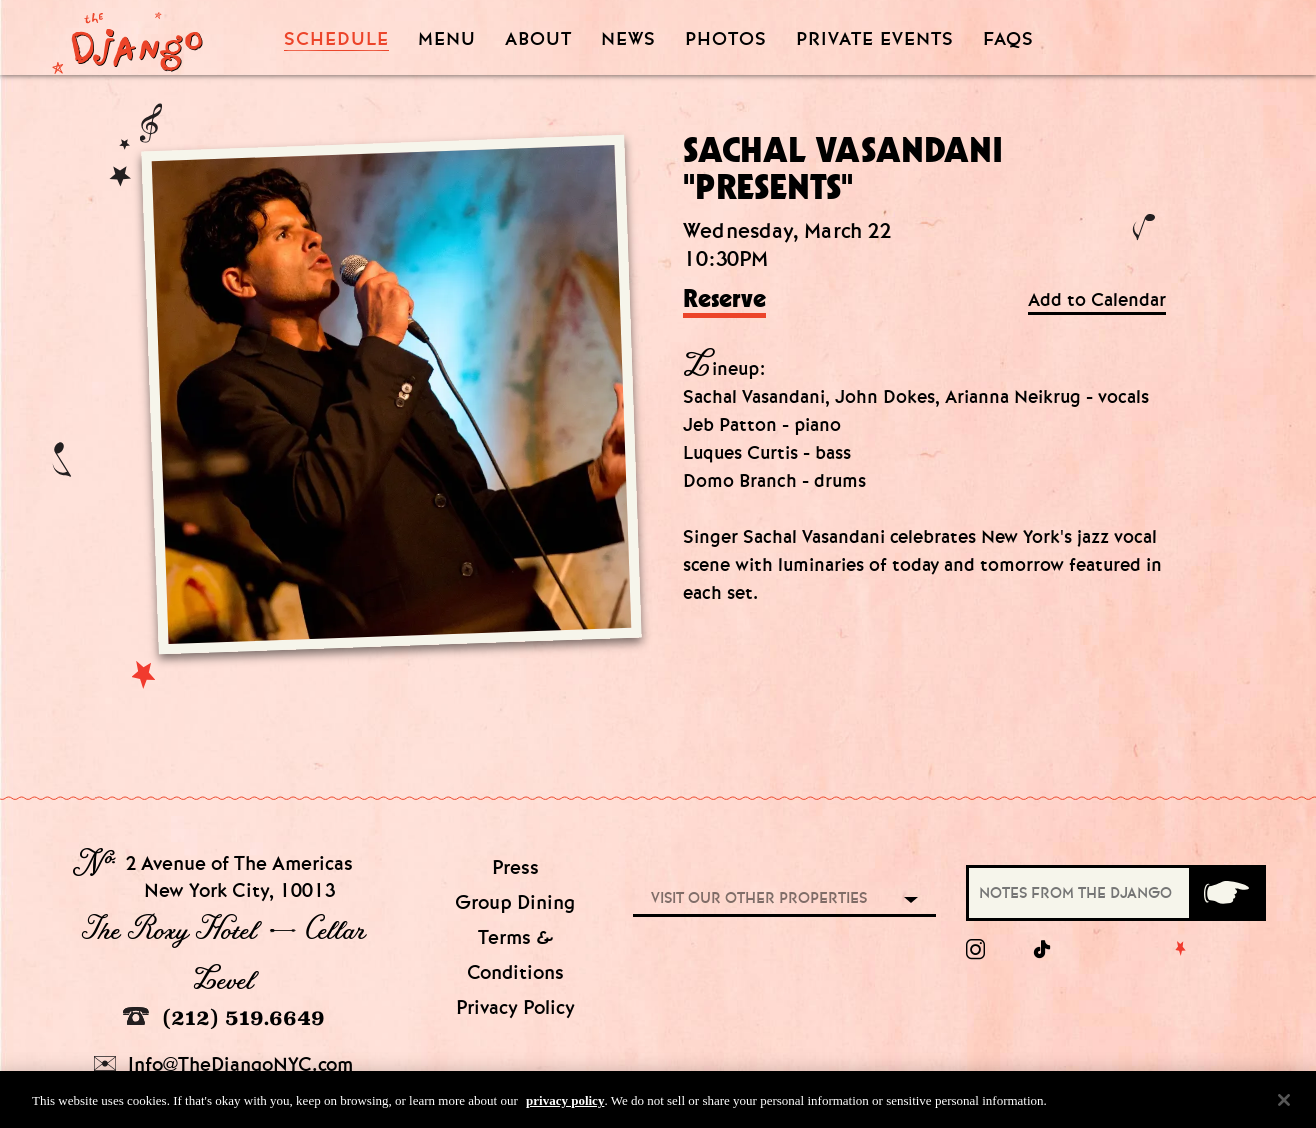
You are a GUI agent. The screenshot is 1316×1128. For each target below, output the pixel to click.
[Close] (1284, 1104)
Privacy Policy (515, 1007)
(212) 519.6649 (224, 1017)
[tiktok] (1043, 950)
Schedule (336, 39)
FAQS (1008, 39)
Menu (447, 39)
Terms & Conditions (515, 955)
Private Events (875, 40)
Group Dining (515, 902)
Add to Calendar (1097, 300)
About (538, 39)
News (628, 39)
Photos (726, 39)
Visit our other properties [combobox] (759, 898)
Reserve (724, 300)
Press (515, 867)
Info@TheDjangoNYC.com (223, 1064)
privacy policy (565, 1104)
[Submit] (1226, 893)
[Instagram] (975, 950)
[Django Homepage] (127, 37)
